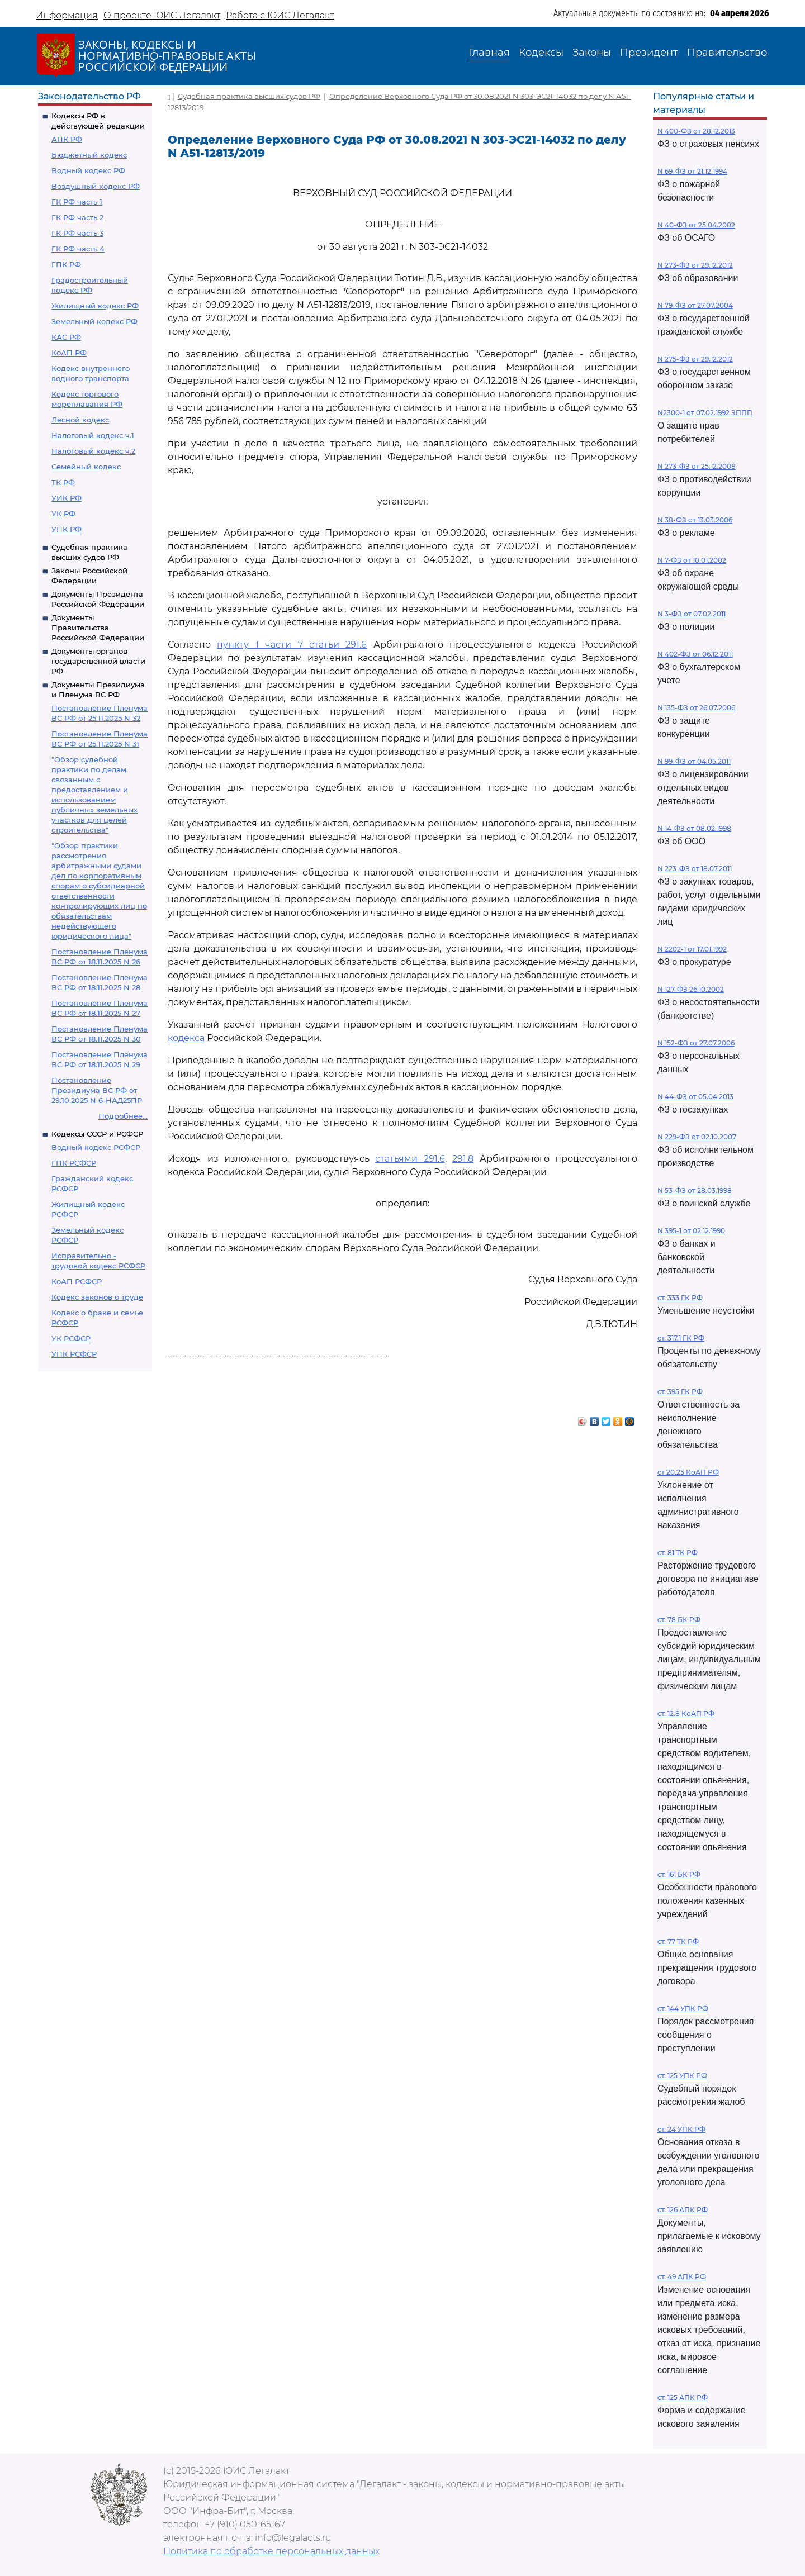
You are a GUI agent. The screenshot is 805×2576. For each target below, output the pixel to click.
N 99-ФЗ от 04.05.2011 (694, 761)
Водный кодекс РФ (88, 170)
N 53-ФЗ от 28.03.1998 (694, 1190)
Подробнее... (123, 1115)
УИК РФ (66, 497)
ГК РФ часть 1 (76, 201)
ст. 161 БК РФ (678, 1874)
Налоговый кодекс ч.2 (93, 450)
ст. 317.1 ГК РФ (680, 1338)
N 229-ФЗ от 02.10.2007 (696, 1137)
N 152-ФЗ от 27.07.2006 (696, 1043)
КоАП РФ (69, 352)
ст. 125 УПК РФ (682, 2075)
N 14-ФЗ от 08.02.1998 (694, 828)
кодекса (186, 1038)
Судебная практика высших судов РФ (249, 96)
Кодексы (541, 52)
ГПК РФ (66, 264)
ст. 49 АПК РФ (681, 2277)
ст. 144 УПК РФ (682, 2008)
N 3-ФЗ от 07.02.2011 (691, 614)
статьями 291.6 (410, 1158)
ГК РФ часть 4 (78, 248)
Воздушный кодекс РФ (95, 186)
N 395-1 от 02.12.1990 (691, 1231)
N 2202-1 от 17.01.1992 (692, 949)
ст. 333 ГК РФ (680, 1298)
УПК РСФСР (74, 1353)
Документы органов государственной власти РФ (98, 661)
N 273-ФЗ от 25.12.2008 (696, 466)
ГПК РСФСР (73, 1162)
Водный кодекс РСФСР (95, 1147)
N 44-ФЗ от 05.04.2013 (695, 1096)
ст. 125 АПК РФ (682, 2397)
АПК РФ (66, 139)
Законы (591, 52)
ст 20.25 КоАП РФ (688, 1472)
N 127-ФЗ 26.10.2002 (690, 989)
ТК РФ (63, 482)
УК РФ (63, 513)
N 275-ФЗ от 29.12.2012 (695, 359)
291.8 (462, 1158)
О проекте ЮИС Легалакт (161, 15)
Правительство (727, 52)
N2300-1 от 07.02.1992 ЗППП (704, 412)
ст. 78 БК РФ (678, 1619)
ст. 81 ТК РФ (677, 1552)
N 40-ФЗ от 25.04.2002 (696, 225)
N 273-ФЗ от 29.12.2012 (695, 265)
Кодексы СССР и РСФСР (97, 1133)
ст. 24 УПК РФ (681, 2129)
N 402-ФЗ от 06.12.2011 (695, 654)
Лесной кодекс (80, 419)
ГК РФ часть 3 (77, 233)
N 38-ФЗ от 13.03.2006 (694, 520)
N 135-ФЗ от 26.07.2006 (696, 708)
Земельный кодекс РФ (94, 321)
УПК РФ (66, 529)
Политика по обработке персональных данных (271, 2551)
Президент (649, 52)
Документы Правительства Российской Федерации (97, 627)
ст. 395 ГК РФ (680, 1391)
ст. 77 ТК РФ (678, 1941)
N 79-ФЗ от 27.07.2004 (695, 305)
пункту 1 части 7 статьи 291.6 (292, 644)
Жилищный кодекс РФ (95, 305)
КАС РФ (66, 336)
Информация (67, 15)
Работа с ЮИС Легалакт (280, 15)
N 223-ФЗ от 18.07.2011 (694, 868)
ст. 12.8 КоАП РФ (685, 1713)
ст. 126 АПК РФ (682, 2210)
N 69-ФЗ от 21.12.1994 (692, 171)
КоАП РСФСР (76, 1281)
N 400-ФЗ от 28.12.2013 (696, 131)
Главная (489, 52)
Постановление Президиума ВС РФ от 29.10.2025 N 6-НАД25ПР (96, 1090)
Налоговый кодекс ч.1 (92, 435)
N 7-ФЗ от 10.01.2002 (691, 560)
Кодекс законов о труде (97, 1296)
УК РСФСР (71, 1338)
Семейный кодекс (86, 466)
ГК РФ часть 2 (77, 217)
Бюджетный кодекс (89, 154)
